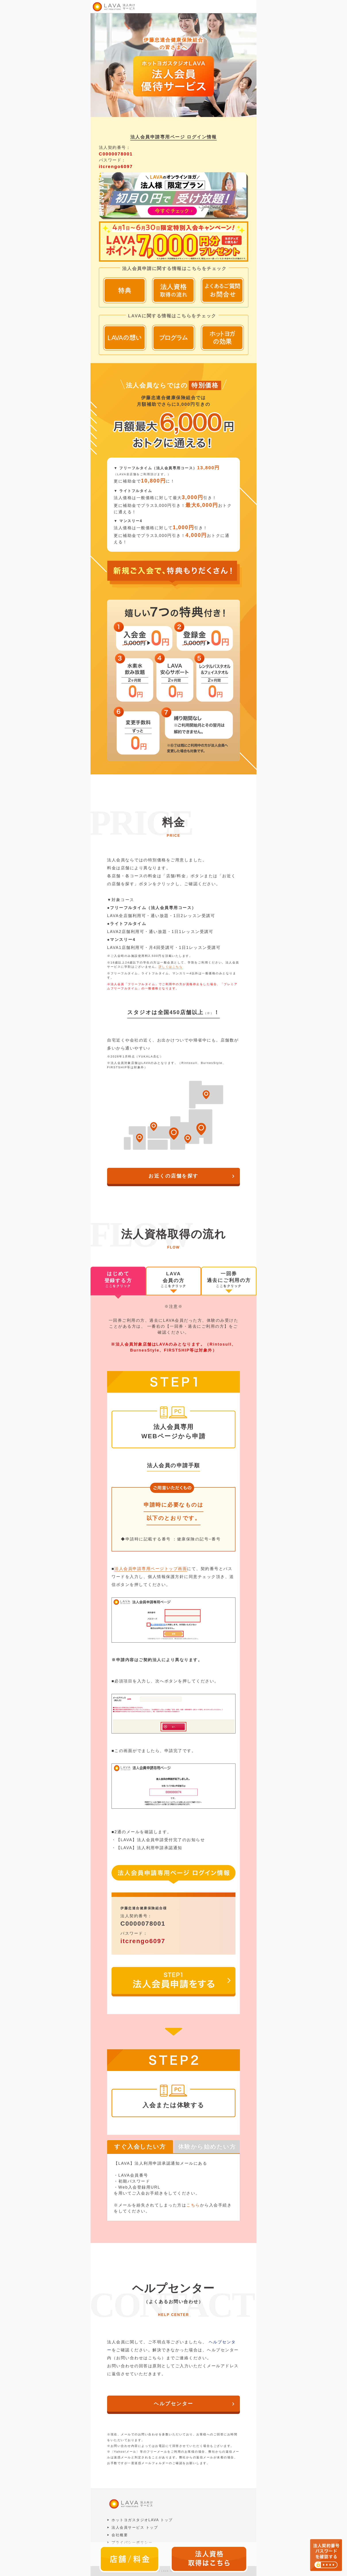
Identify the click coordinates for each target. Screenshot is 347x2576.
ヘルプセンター (173, 2403)
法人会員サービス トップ (135, 2527)
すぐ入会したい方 (140, 2146)
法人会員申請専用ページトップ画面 (150, 1569)
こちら (193, 2205)
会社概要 (120, 2535)
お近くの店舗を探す (173, 1176)
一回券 (229, 1279)
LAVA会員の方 (173, 1279)
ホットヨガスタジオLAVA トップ (142, 2520)
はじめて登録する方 (118, 1279)
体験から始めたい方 (207, 2146)
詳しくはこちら (171, 966)
